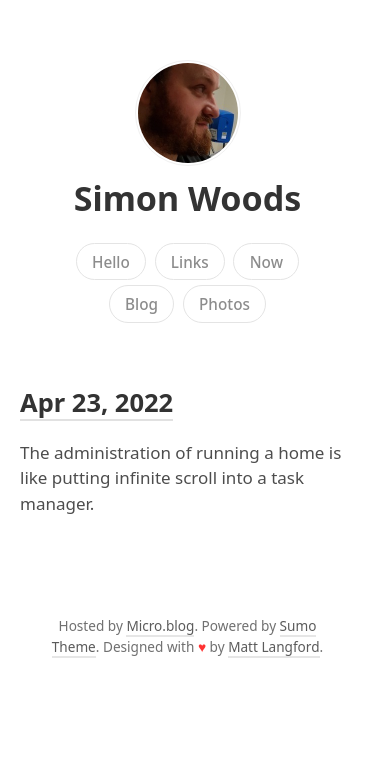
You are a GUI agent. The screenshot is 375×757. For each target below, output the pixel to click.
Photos (224, 304)
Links (190, 262)
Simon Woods (188, 198)
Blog (141, 304)
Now (266, 262)
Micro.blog (160, 625)
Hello (111, 262)
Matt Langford (273, 646)
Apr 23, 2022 (96, 402)
